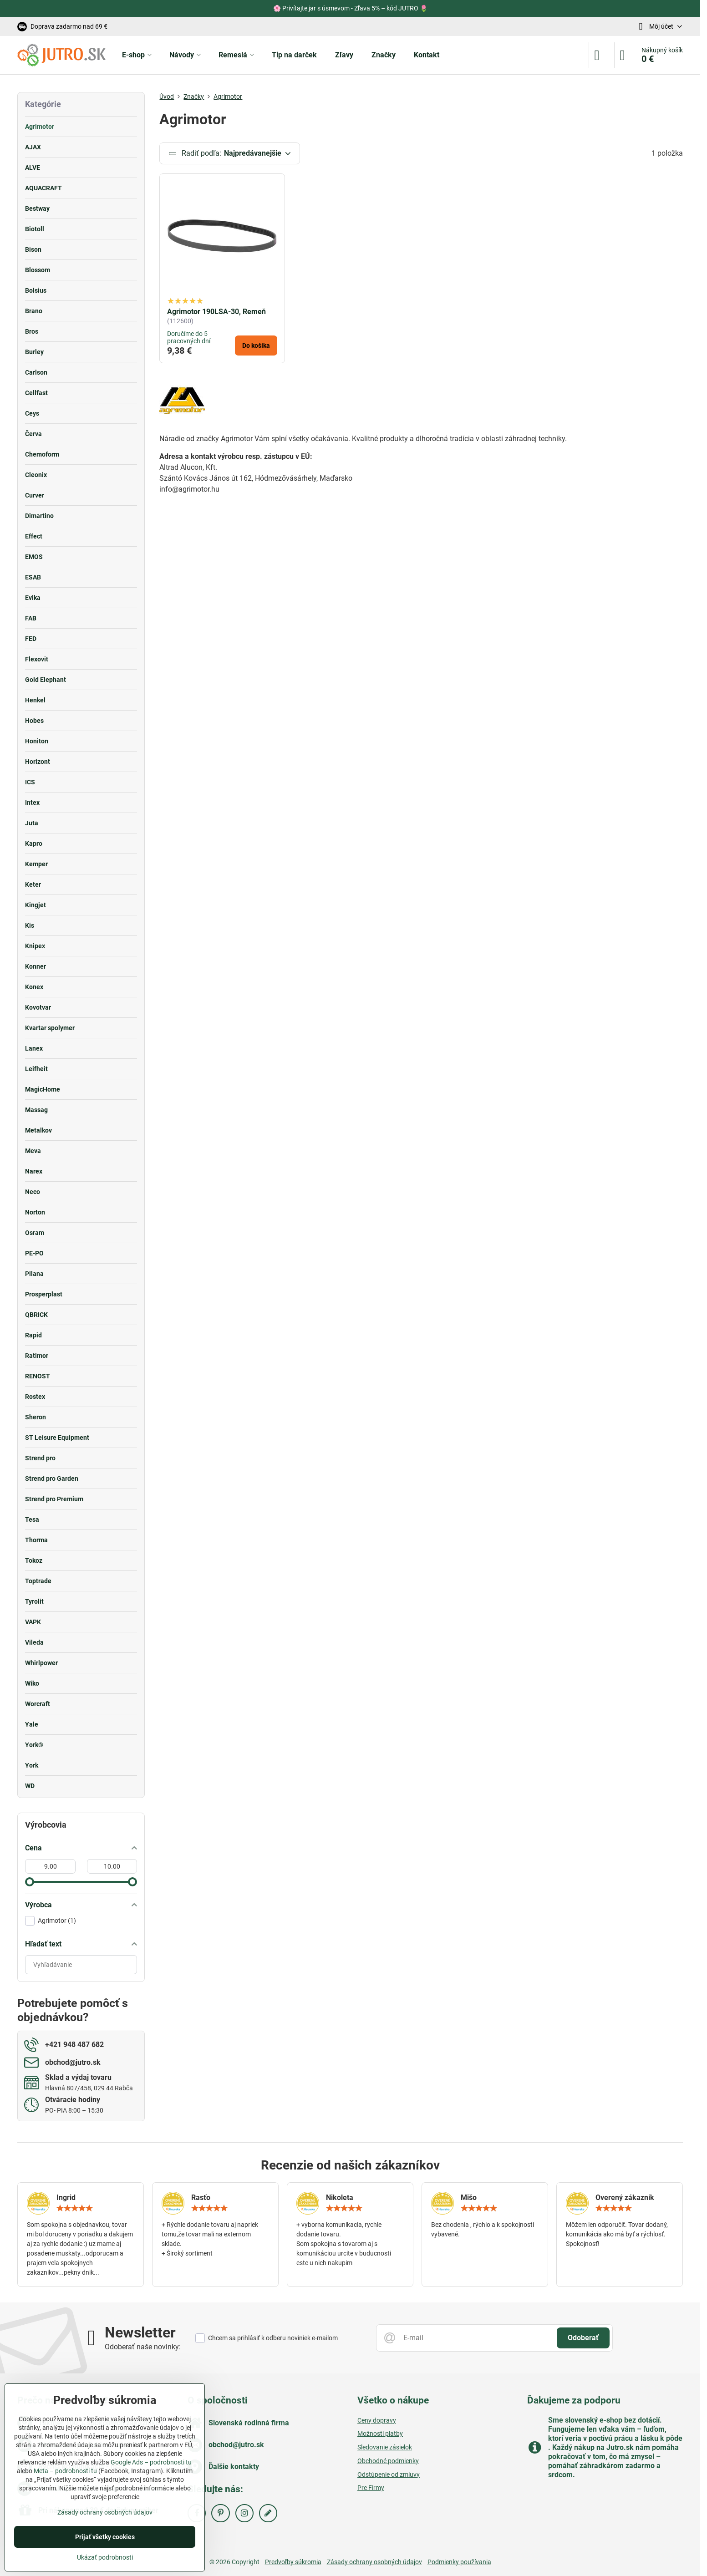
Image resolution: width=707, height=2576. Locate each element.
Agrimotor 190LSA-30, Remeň (216, 311)
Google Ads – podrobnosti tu (151, 2462)
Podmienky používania (459, 2562)
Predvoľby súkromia (293, 2562)
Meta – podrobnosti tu (65, 2470)
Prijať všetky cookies (105, 2536)
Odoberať (583, 2337)
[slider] (29, 1881)
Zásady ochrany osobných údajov (374, 2562)
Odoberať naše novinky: (143, 2346)
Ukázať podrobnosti (105, 2557)
